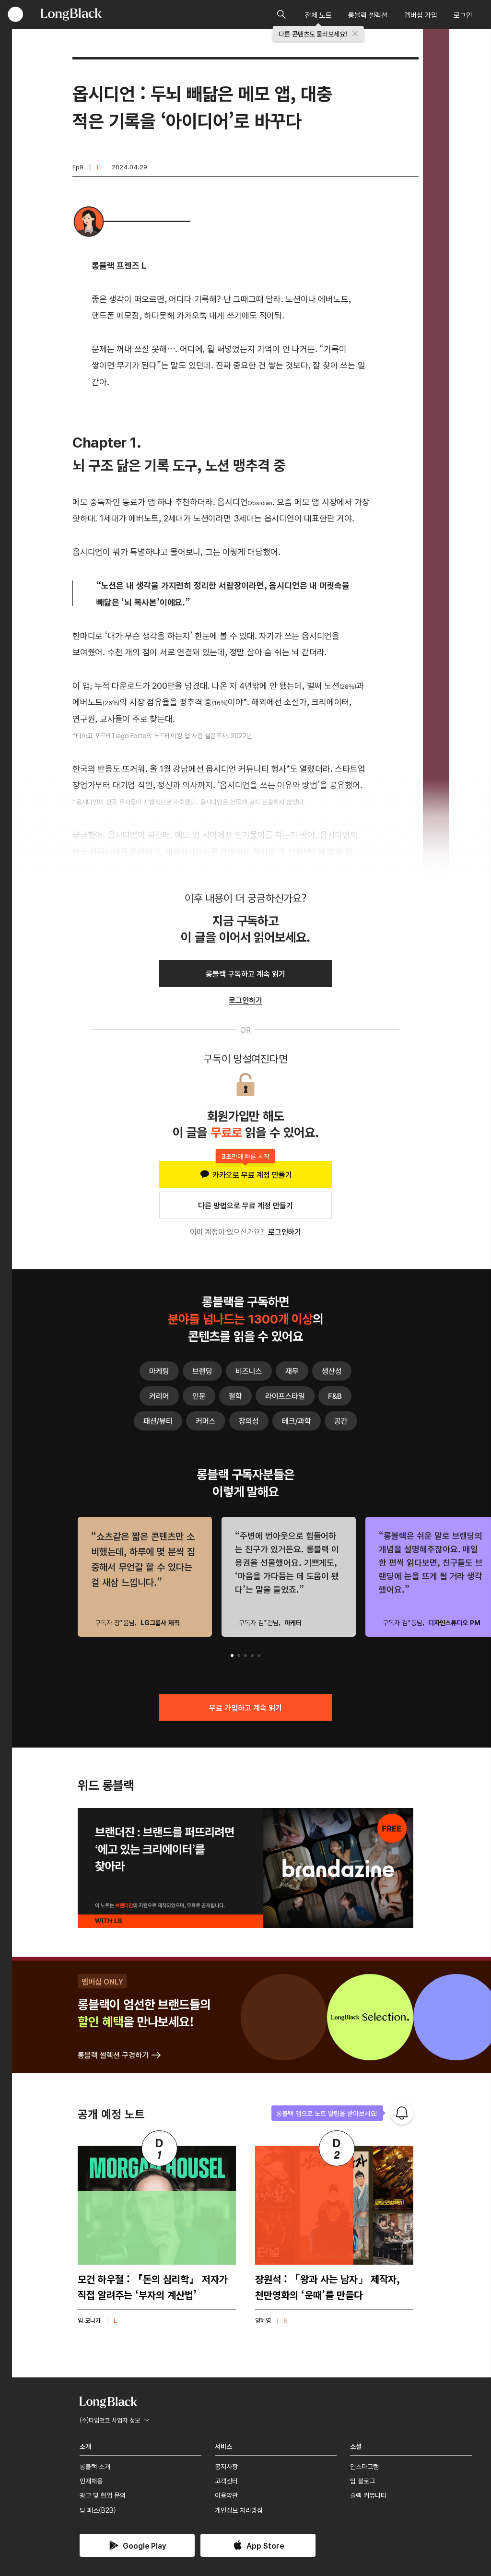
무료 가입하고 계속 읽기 (245, 1707)
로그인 (463, 15)
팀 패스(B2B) (98, 2510)
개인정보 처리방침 (239, 2510)
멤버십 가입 (420, 15)
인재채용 (91, 2480)
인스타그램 (364, 2466)
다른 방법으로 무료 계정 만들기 (245, 1205)
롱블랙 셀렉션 (367, 15)
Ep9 (77, 166)
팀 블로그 (362, 2480)
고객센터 (226, 2480)
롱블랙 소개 (95, 2466)
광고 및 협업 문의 (103, 2495)
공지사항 (226, 2466)
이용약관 (226, 2495)
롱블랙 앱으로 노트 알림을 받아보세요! (327, 2113)
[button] (232, 1655)
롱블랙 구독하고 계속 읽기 (245, 973)
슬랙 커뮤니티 (368, 2495)
